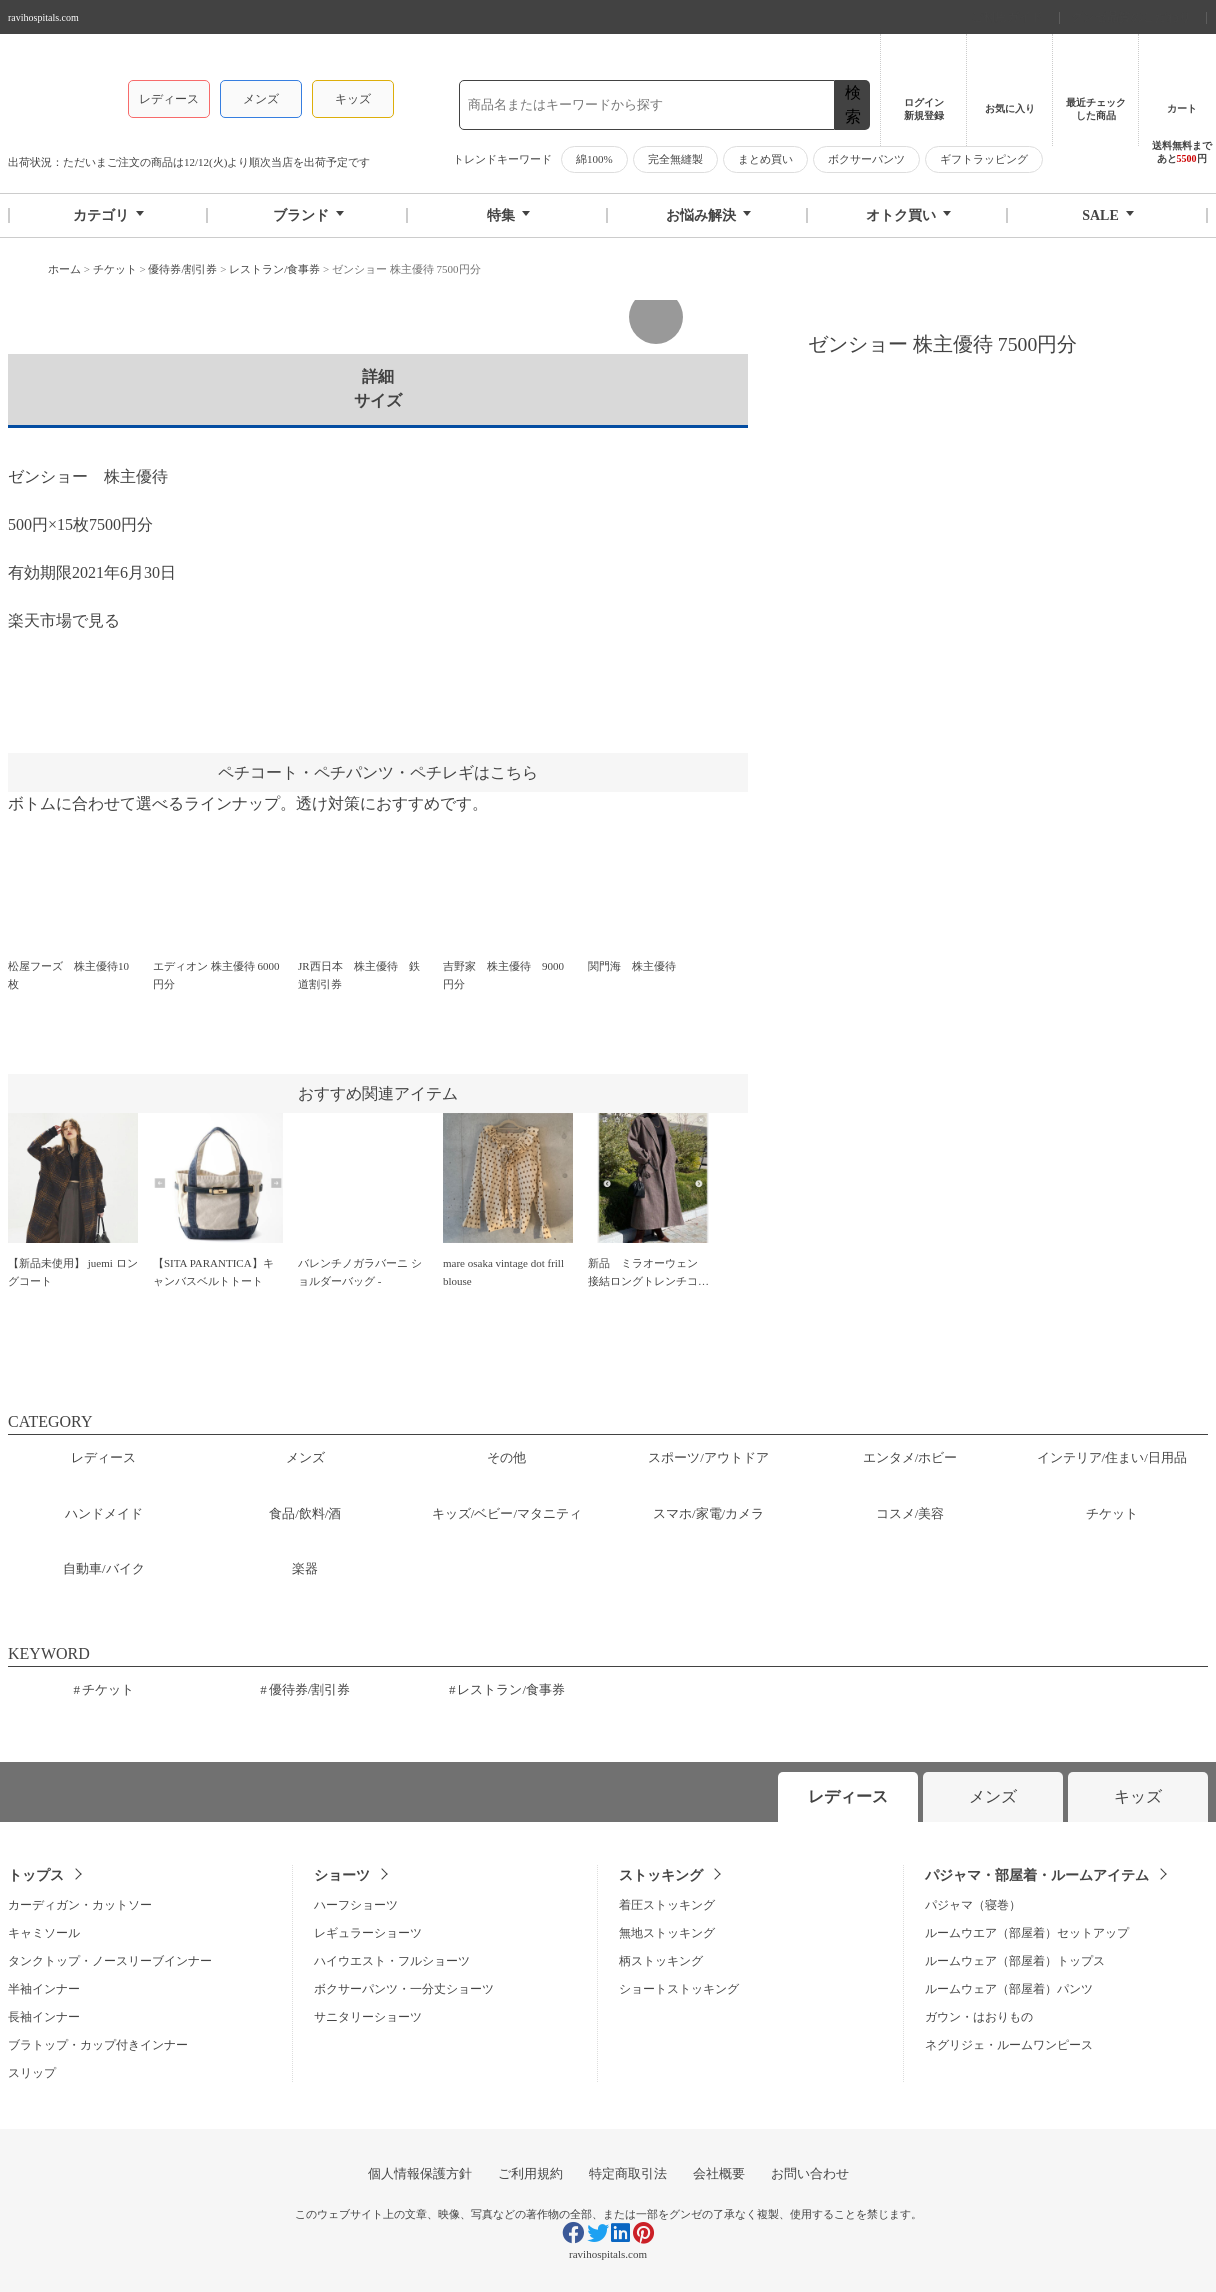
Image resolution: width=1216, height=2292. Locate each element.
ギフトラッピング (984, 159)
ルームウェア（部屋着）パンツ (1009, 1989)
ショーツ (342, 1875)
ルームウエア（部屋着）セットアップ (1027, 1933)
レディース (169, 99)
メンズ (261, 99)
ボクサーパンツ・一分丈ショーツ (404, 1989)
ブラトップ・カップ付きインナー (98, 2045)
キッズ (353, 99)
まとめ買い (765, 159)
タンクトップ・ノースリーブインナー (110, 1961)
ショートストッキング (679, 1989)
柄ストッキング (661, 1961)
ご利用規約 (530, 2173)
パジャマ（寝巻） (973, 1905)
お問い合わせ (810, 2173)
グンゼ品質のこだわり (1132, 17)
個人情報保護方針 (420, 2173)
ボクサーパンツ (866, 159)
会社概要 (719, 2173)
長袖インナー (44, 2017)
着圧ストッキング (667, 1905)
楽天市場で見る (64, 620)
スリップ (32, 2073)
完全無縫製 (675, 159)
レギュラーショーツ (368, 1933)
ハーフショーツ (356, 1905)
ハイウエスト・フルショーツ (392, 1961)
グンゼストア (58, 90)
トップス (36, 1875)
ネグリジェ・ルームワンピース (1009, 2045)
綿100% (594, 159)
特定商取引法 (628, 2173)
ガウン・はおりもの (979, 2017)
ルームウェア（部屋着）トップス (1015, 1961)
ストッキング (661, 1875)
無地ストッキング (667, 1933)
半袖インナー (44, 1989)
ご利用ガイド (1008, 17)
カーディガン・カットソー (80, 1905)
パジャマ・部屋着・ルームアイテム (1037, 1875)
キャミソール (44, 1933)
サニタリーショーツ (368, 2017)
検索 (853, 104)
